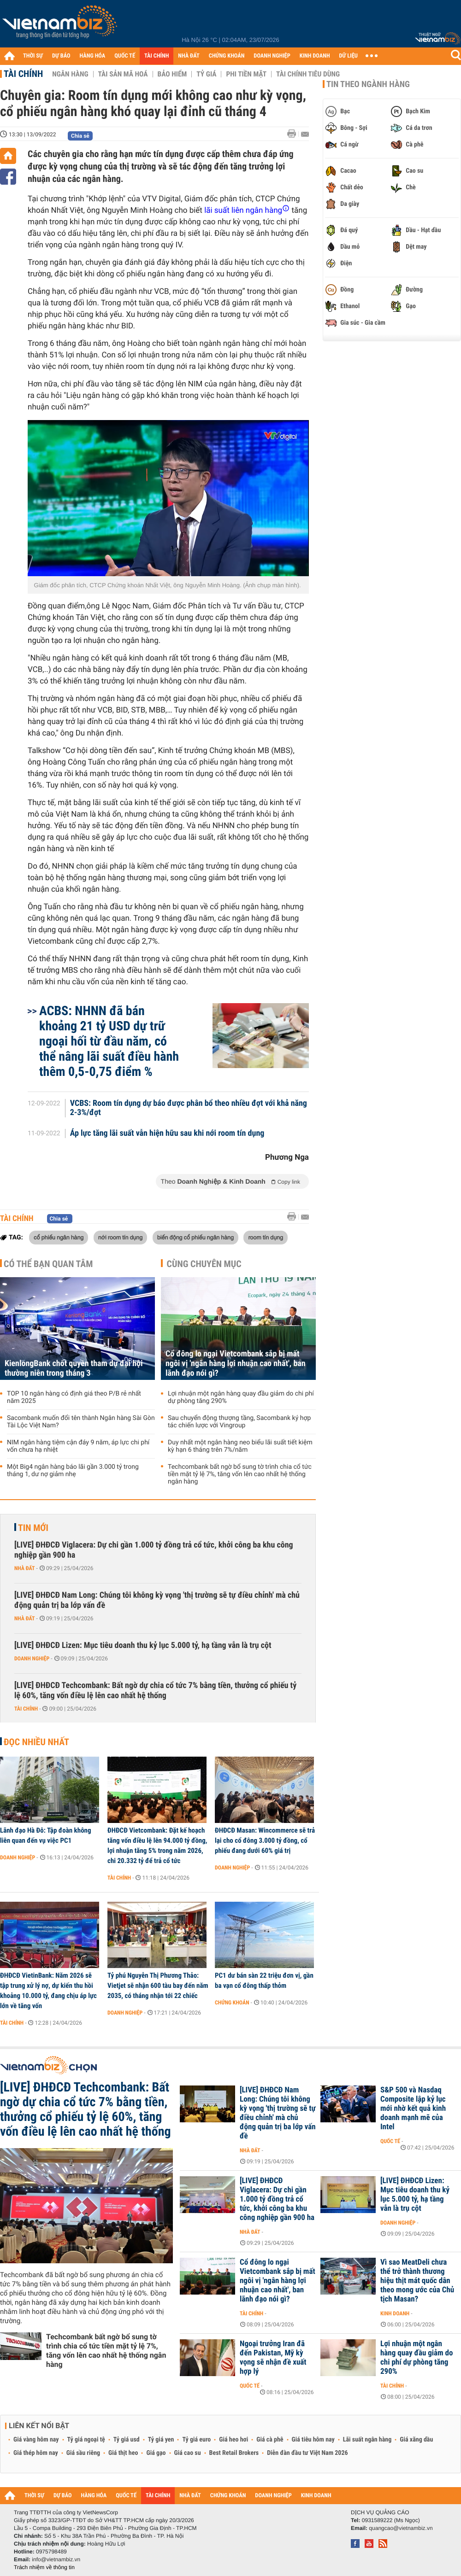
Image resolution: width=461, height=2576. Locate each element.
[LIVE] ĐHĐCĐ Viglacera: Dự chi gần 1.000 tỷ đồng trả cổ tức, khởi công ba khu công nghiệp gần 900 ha (153, 1550)
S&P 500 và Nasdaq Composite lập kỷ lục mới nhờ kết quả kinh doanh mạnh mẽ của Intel (413, 2108)
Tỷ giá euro (196, 2439)
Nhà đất (24, 1568)
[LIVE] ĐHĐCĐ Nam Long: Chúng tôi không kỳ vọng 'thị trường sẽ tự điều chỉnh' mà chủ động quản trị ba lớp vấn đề (157, 1600)
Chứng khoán (232, 2002)
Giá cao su (187, 2453)
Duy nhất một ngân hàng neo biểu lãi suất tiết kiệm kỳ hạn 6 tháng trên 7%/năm (240, 1446)
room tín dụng (265, 1237)
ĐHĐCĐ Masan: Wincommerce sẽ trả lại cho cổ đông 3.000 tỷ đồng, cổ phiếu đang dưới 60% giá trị (265, 1840)
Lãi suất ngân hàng (367, 2439)
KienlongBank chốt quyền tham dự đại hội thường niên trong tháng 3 (73, 1368)
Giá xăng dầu (416, 2439)
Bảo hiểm (172, 74)
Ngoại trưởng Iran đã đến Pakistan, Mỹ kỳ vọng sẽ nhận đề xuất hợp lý (273, 2357)
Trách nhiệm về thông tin (44, 2567)
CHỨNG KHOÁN (227, 56)
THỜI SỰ (33, 56)
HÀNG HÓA (93, 56)
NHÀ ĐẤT (188, 56)
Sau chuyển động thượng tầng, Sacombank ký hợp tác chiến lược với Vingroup (239, 1421)
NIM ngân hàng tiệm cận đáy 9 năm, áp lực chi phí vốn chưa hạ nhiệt (78, 1446)
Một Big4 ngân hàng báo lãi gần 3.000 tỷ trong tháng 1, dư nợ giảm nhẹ (73, 1470)
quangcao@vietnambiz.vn (400, 2528)
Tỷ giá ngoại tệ (86, 2439)
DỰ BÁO (61, 56)
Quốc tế (390, 2141)
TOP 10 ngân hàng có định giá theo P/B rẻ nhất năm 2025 (74, 1397)
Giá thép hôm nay (35, 2453)
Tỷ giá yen (161, 2439)
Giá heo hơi (233, 2439)
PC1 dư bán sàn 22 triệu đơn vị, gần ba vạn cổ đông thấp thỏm (264, 1980)
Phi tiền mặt (246, 74)
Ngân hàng (70, 74)
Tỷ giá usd (126, 2439)
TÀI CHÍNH (156, 56)
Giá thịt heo (123, 2453)
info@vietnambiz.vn (56, 2559)
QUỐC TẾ (124, 56)
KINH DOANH (315, 56)
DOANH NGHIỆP (272, 56)
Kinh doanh (394, 2313)
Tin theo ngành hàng (368, 84)
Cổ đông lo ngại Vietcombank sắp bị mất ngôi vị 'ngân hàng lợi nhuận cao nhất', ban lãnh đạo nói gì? (235, 1363)
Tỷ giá (206, 74)
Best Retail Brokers (234, 2453)
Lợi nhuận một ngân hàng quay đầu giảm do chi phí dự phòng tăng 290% (241, 1397)
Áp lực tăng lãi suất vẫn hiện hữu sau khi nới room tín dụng (167, 1133)
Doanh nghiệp (31, 1658)
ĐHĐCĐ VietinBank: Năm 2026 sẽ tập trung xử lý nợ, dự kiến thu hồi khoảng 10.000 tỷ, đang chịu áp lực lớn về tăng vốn (48, 1990)
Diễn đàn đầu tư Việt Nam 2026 (307, 2453)
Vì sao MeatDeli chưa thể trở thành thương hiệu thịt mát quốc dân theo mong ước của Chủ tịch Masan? (417, 2281)
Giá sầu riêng (83, 2453)
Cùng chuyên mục (204, 1263)
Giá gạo (155, 2453)
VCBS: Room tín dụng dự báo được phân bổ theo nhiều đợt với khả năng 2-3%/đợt (188, 1108)
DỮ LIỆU (348, 56)
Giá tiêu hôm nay (313, 2439)
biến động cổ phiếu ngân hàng (195, 1237)
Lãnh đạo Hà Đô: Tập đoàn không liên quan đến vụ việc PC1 (45, 1835)
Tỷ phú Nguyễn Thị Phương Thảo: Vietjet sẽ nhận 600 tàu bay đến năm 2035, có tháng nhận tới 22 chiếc (157, 1985)
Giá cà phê (269, 2439)
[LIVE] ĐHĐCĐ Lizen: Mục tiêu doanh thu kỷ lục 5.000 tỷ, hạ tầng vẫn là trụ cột (143, 1645)
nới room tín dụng (120, 1237)
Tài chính (23, 73)
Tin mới (33, 1527)
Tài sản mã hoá (123, 74)
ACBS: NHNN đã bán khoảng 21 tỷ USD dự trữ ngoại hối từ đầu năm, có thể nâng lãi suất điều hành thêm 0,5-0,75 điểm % (109, 1041)
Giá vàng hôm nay (36, 2439)
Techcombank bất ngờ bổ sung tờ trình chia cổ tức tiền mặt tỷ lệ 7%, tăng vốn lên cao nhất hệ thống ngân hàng (240, 1474)
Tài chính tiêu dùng (308, 74)
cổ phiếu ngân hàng (58, 1237)
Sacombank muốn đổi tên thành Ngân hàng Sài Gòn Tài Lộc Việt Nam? (81, 1421)
